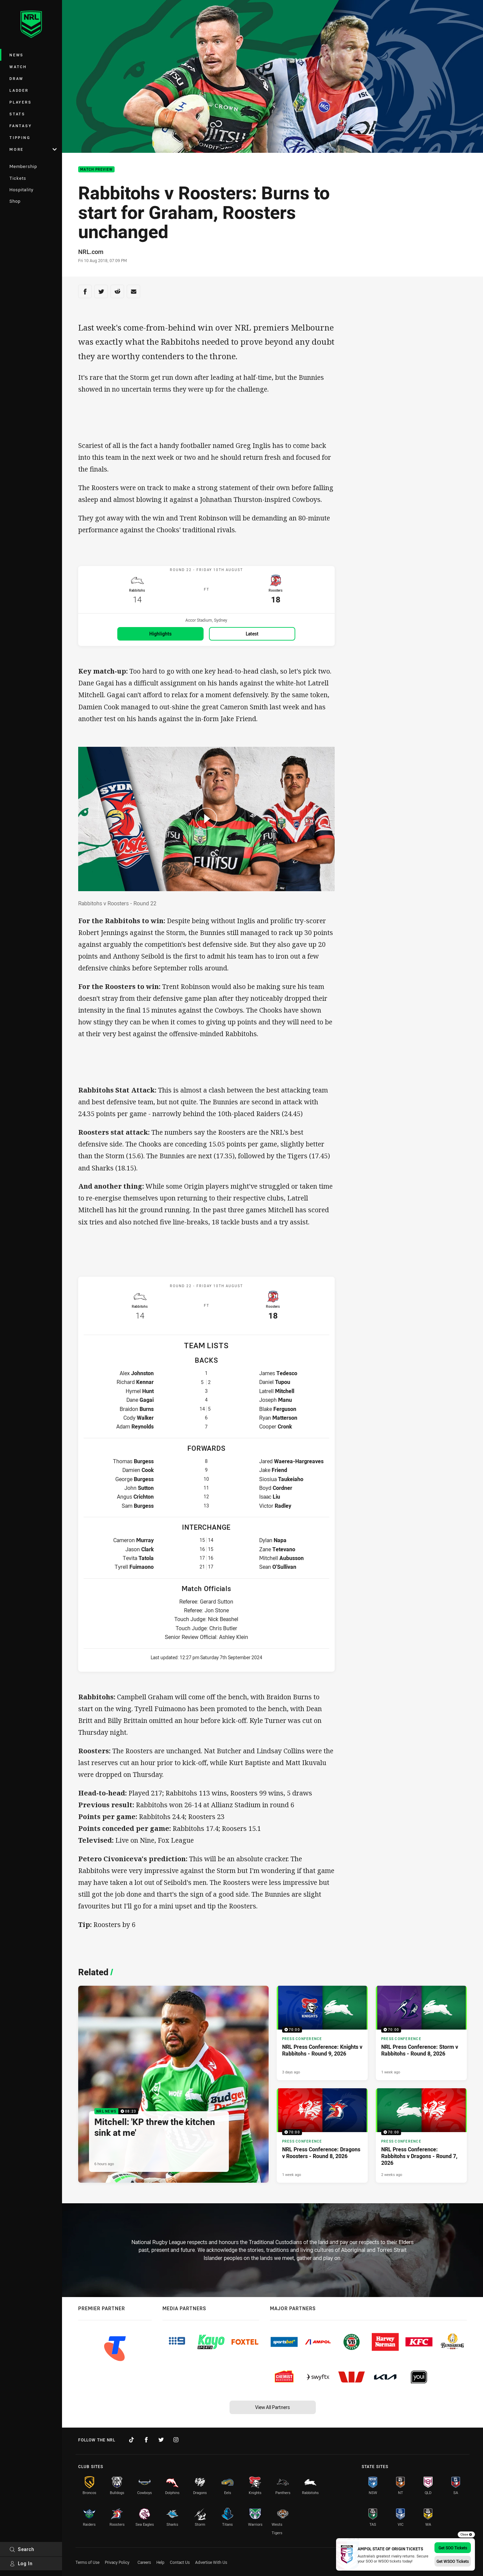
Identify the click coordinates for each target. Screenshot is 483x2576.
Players (20, 102)
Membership (23, 166)
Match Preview (96, 169)
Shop (15, 201)
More (33, 149)
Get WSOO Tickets (452, 2561)
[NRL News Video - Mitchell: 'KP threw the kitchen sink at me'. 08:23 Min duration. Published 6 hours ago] (173, 2088)
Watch (18, 66)
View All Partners (272, 2407)
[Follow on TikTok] (131, 2440)
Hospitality (21, 190)
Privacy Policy (117, 2562)
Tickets (17, 178)
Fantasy (20, 125)
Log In (21, 2563)
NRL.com (90, 252)
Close (466, 2534)
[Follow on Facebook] (146, 2440)
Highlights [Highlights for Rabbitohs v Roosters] (160, 636)
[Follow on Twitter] (161, 2440)
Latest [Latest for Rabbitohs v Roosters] (252, 636)
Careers (144, 2562)
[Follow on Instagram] (176, 2440)
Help (160, 2562)
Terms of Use (87, 2562)
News (16, 54)
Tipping (19, 137)
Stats (17, 113)
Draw (16, 78)
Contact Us (180, 2562)
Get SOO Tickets (453, 2547)
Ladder (19, 90)
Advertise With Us (211, 2562)
